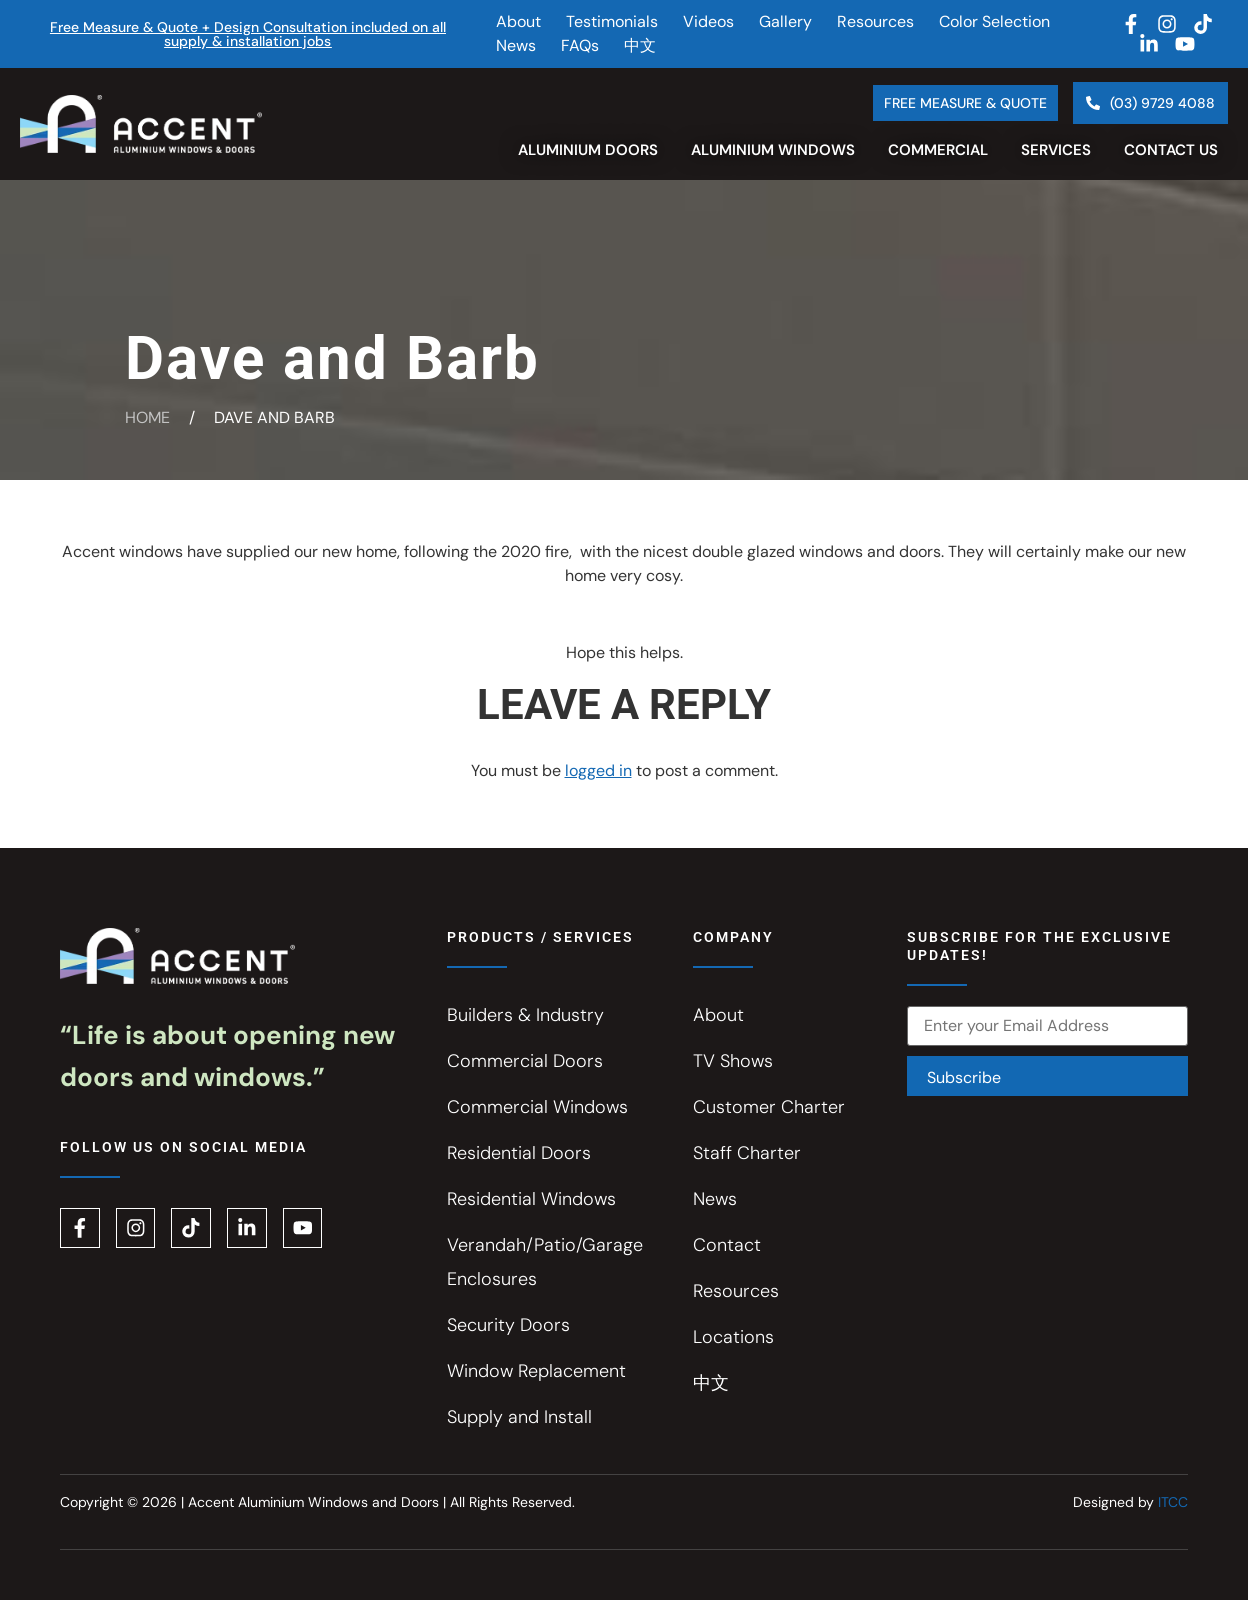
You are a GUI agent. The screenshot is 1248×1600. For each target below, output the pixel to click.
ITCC (1173, 1502)
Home (147, 417)
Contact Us (1171, 150)
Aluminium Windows (773, 150)
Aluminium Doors (588, 150)
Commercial (938, 150)
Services (1056, 150)
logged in (598, 770)
